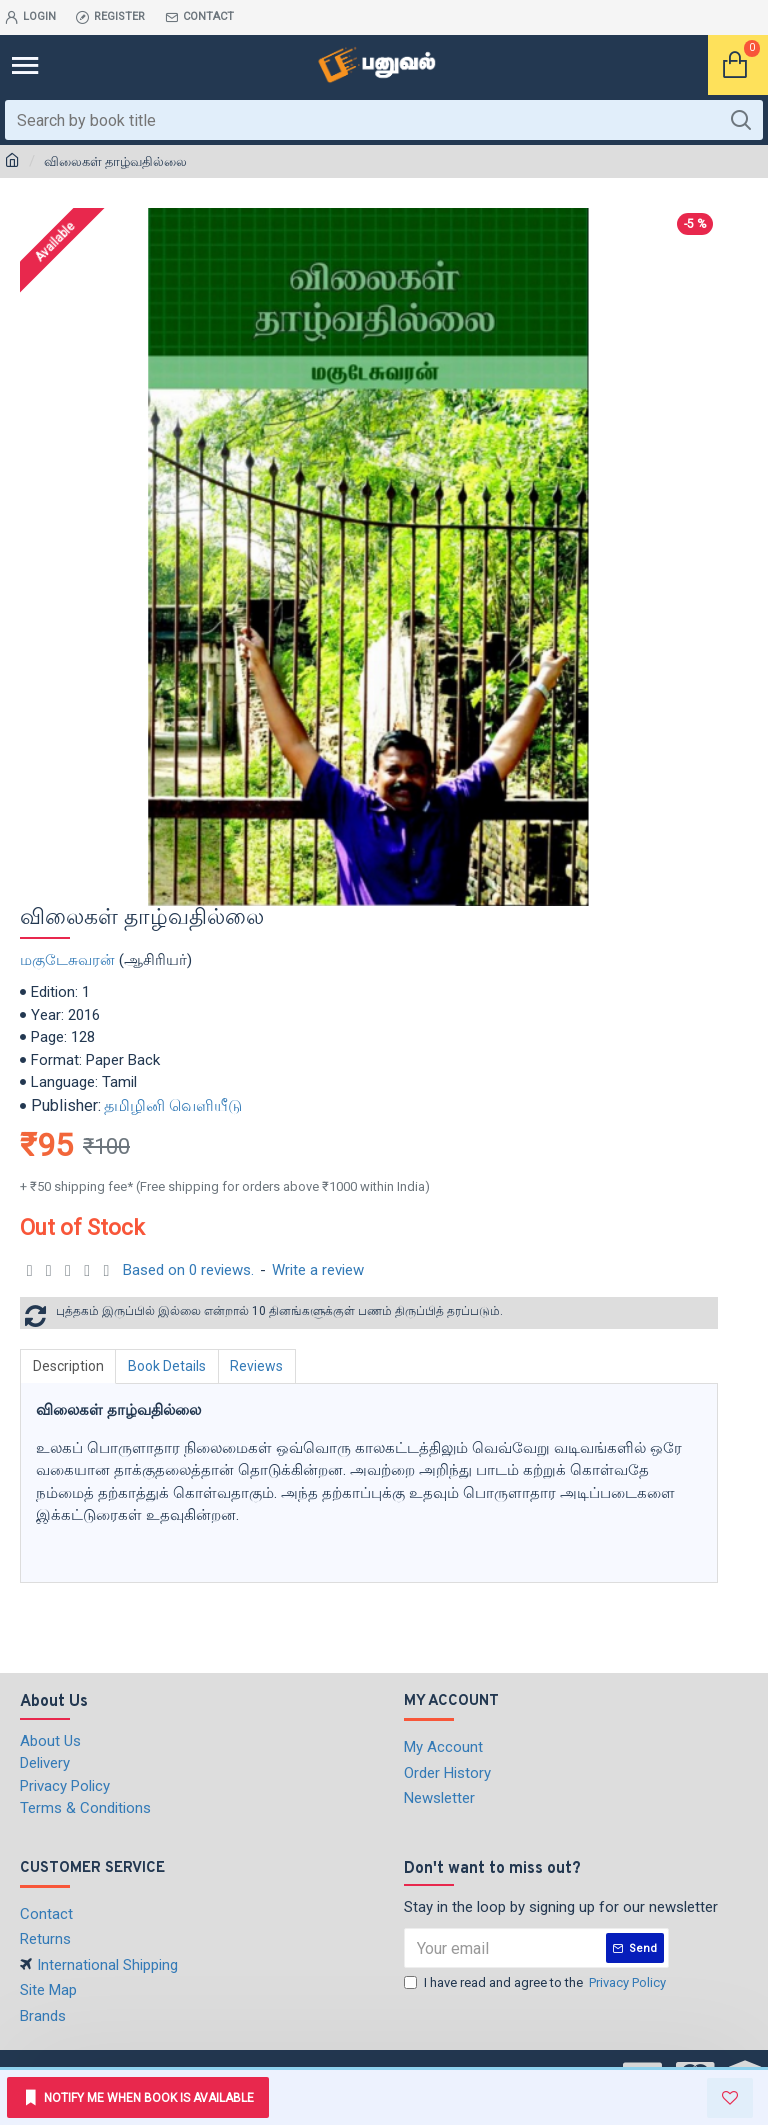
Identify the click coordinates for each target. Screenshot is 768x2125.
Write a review (318, 1270)
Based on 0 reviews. (188, 1270)
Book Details (168, 1366)
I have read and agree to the (536, 1983)
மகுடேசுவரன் (67, 960)
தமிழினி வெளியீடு (173, 1105)
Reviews (258, 1366)
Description (68, 1366)
